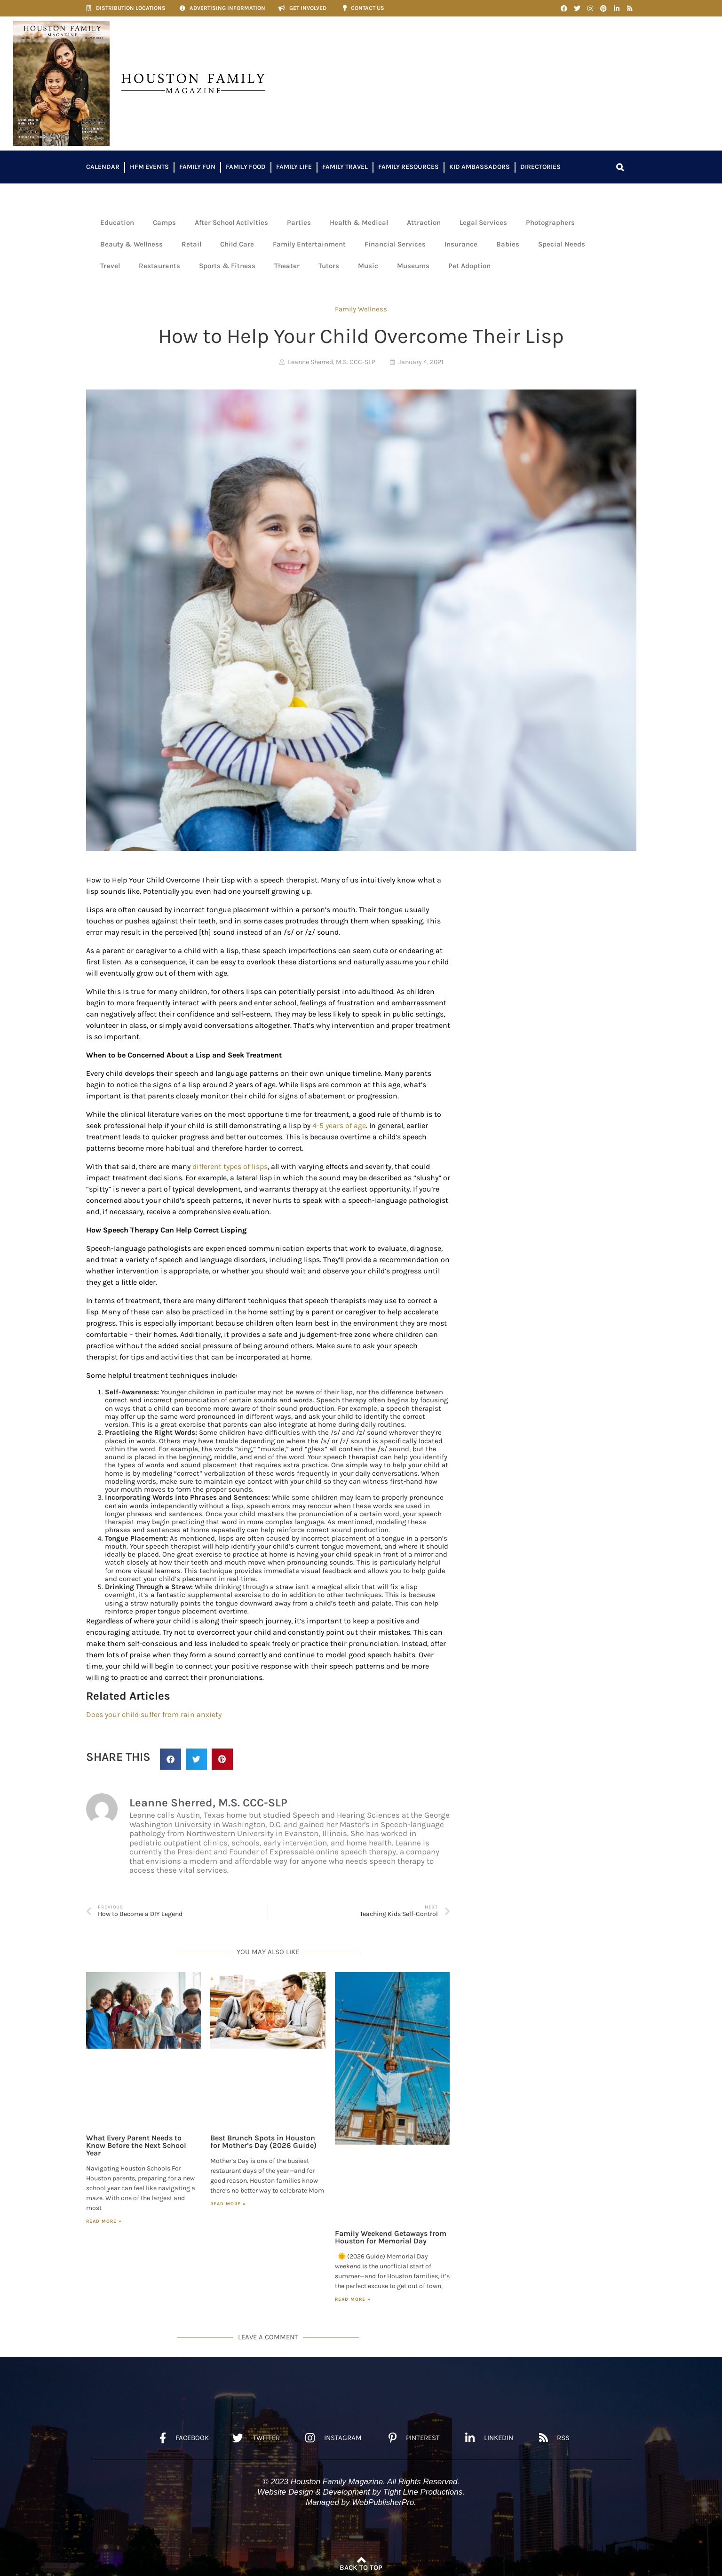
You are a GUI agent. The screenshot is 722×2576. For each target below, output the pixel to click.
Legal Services (483, 222)
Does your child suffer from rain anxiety (154, 1714)
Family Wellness (361, 309)
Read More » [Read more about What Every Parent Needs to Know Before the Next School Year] (104, 2221)
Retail (191, 244)
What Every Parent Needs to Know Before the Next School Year (136, 2145)
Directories (540, 167)
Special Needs (561, 244)
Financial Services (395, 244)
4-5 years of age (339, 1125)
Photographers (550, 222)
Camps (164, 222)
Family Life (294, 167)
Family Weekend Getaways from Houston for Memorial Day (390, 2237)
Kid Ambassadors (479, 167)
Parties (299, 222)
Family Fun (197, 167)
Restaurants (159, 266)
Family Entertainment (309, 244)
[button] (619, 167)
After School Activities (231, 222)
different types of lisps (230, 1166)
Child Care (237, 244)
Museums (413, 266)
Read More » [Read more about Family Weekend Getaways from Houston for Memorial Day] (353, 2299)
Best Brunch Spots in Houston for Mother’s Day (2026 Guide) (263, 2141)
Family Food (246, 167)
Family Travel (345, 167)
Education (117, 222)
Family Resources (408, 167)
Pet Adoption (469, 266)
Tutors (328, 266)
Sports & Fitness (227, 266)
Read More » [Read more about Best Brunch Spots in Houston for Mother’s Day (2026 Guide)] (228, 2204)
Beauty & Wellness (131, 244)
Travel (110, 266)
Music (368, 266)
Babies (507, 244)
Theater (287, 266)
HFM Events (149, 167)
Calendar (102, 167)
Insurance (460, 244)
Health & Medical (359, 222)
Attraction (424, 222)
